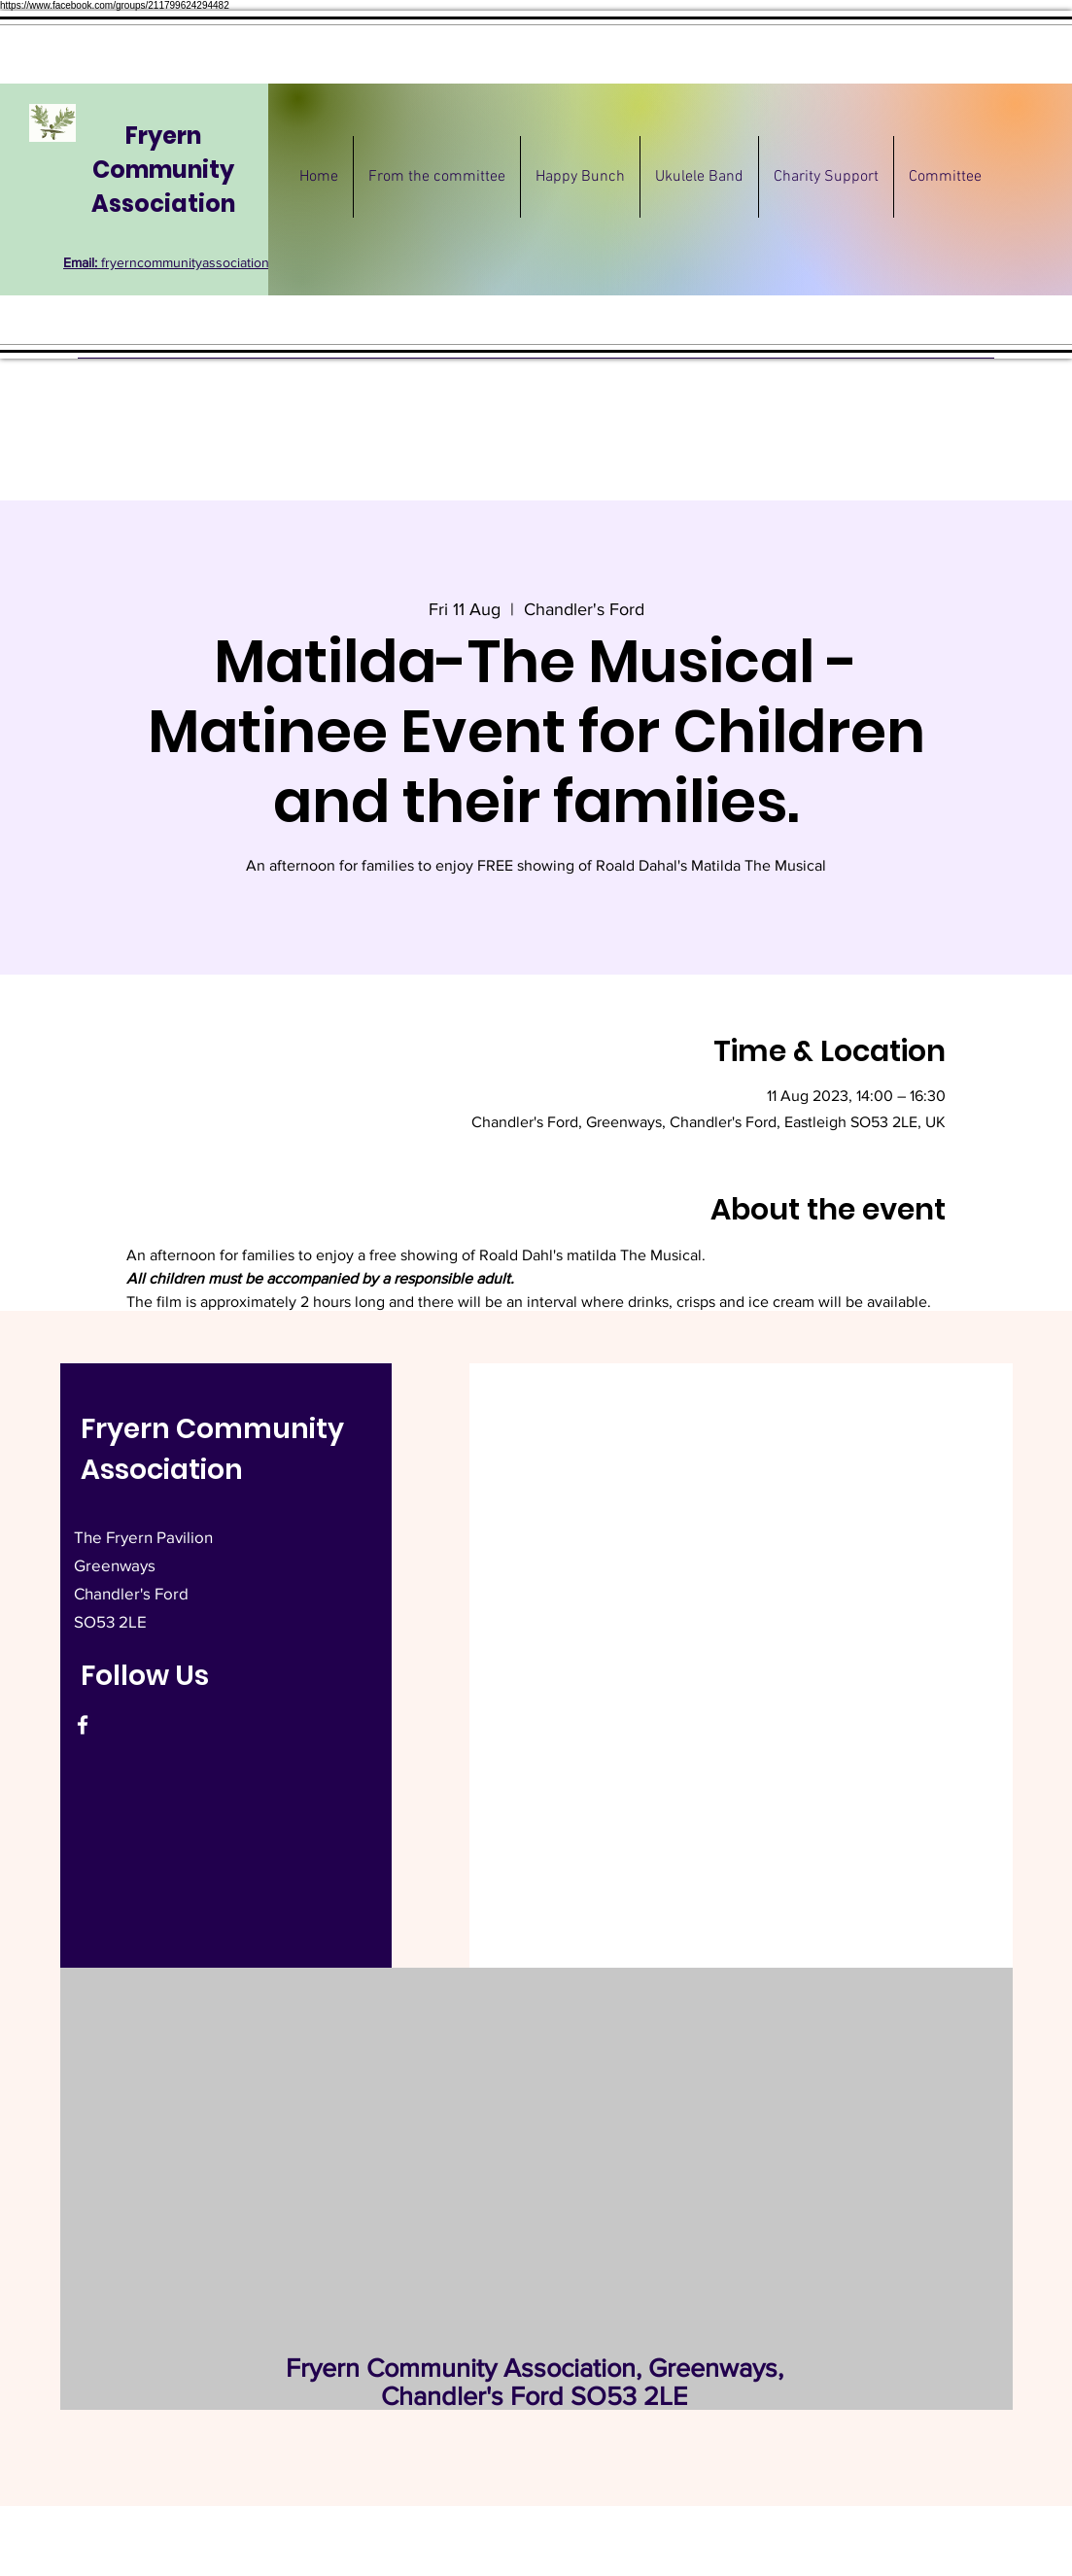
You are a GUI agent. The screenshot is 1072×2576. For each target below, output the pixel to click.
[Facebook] (82, 1724)
